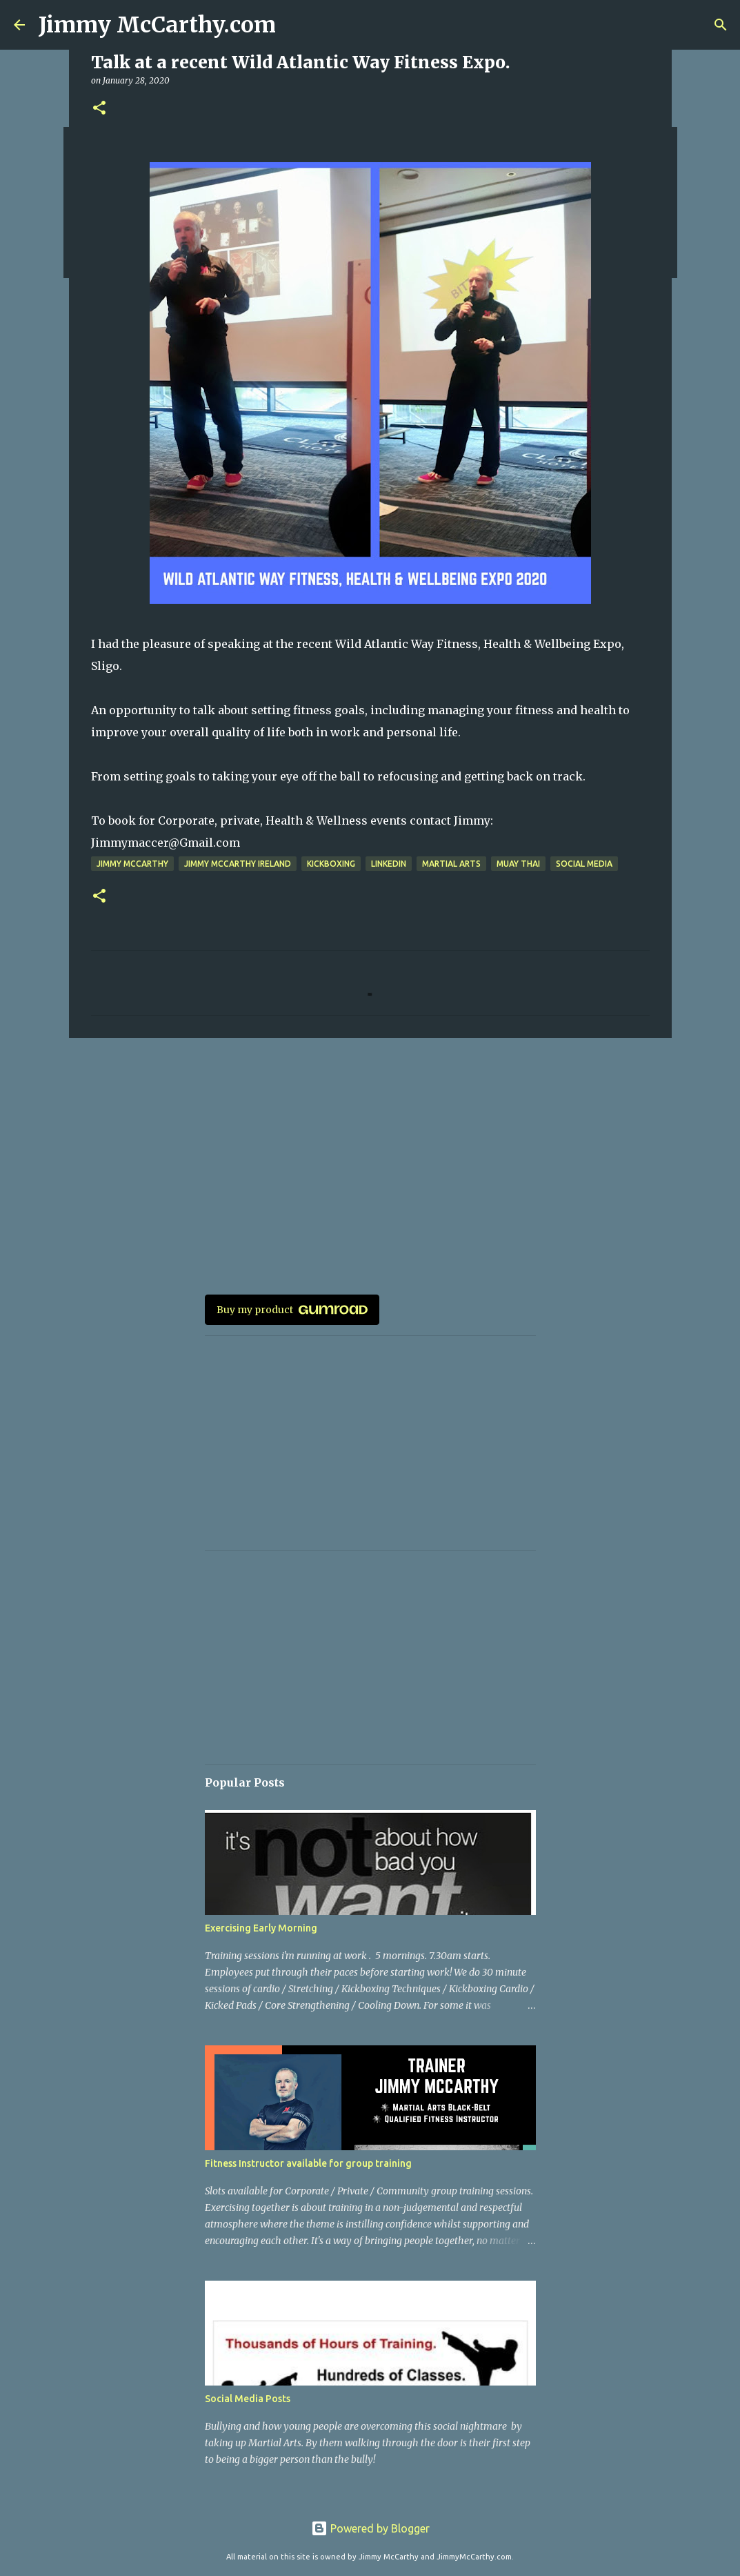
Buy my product (292, 1310)
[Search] (720, 24)
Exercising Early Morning (261, 1928)
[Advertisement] (370, 1155)
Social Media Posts (247, 2398)
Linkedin (388, 863)
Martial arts (451, 863)
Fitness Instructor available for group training (308, 2163)
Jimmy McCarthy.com (157, 25)
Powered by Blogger (370, 2528)
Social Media (584, 863)
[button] (99, 108)
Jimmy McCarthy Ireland (237, 863)
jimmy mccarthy (132, 863)
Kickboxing (331, 863)
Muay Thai (518, 863)
